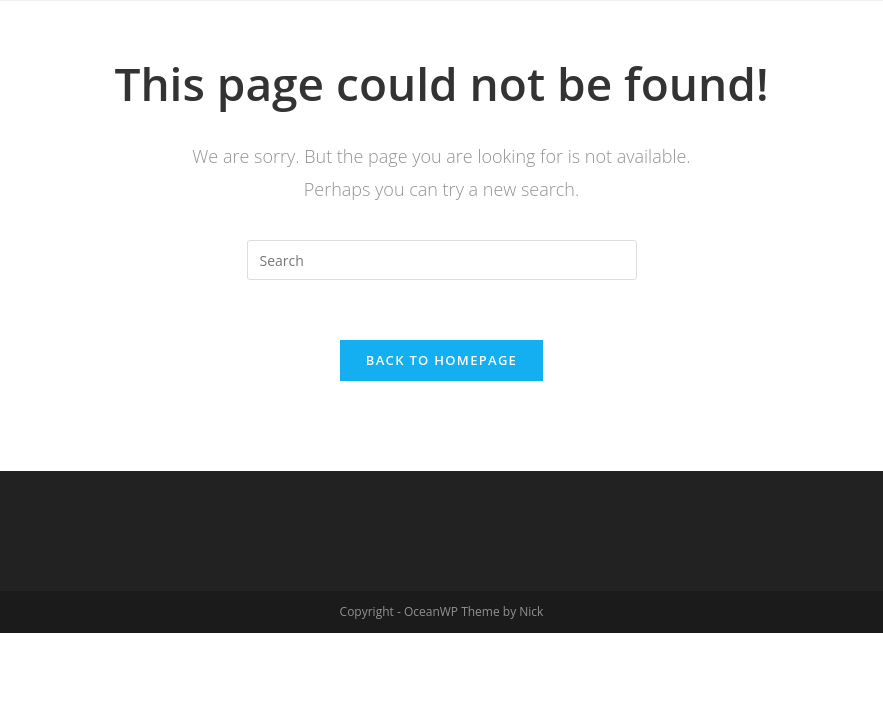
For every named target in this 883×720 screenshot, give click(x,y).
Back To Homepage (441, 360)
